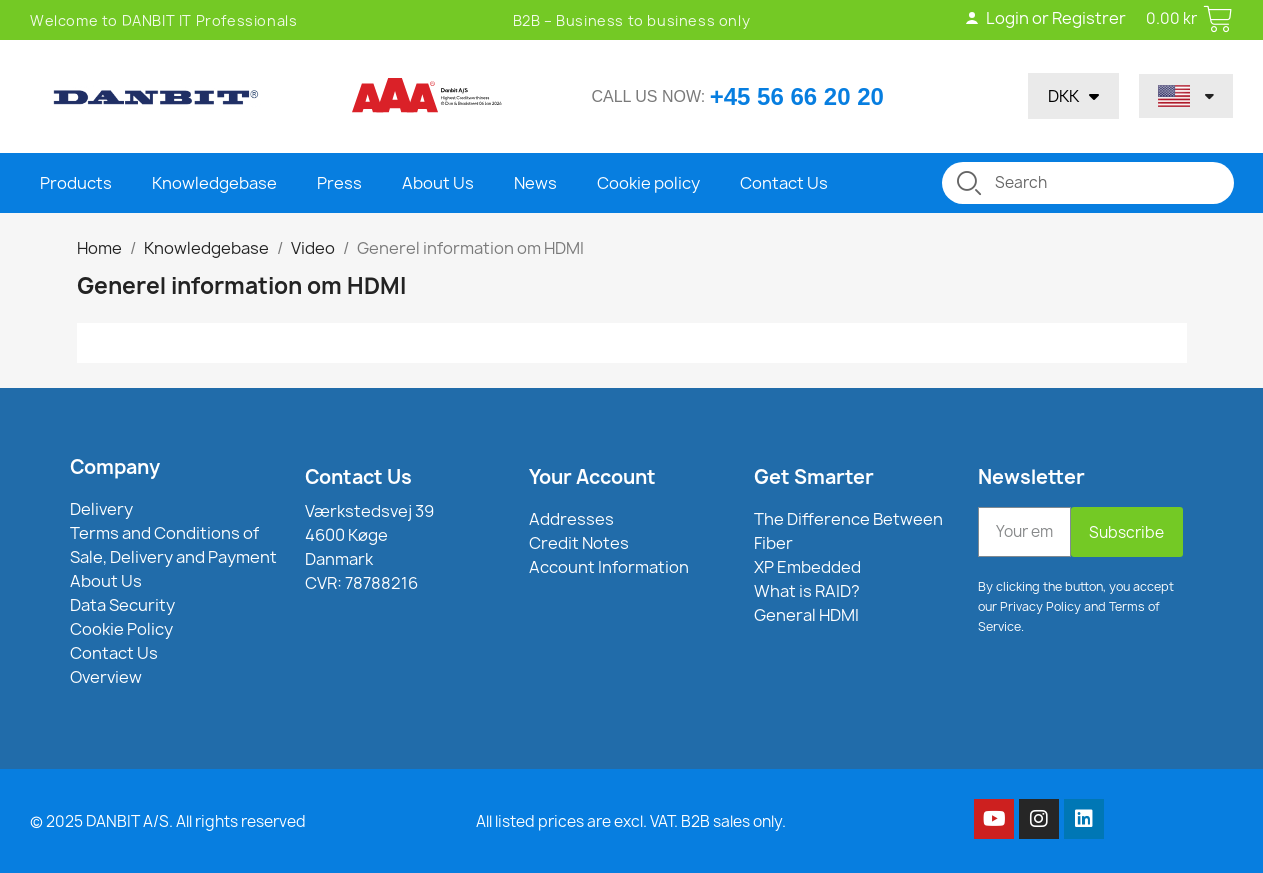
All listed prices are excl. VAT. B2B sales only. (631, 821)
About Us (438, 183)
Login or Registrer (1044, 18)
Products (76, 183)
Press (339, 183)
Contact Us (784, 183)
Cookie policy (648, 183)
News (535, 183)
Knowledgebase (214, 183)
